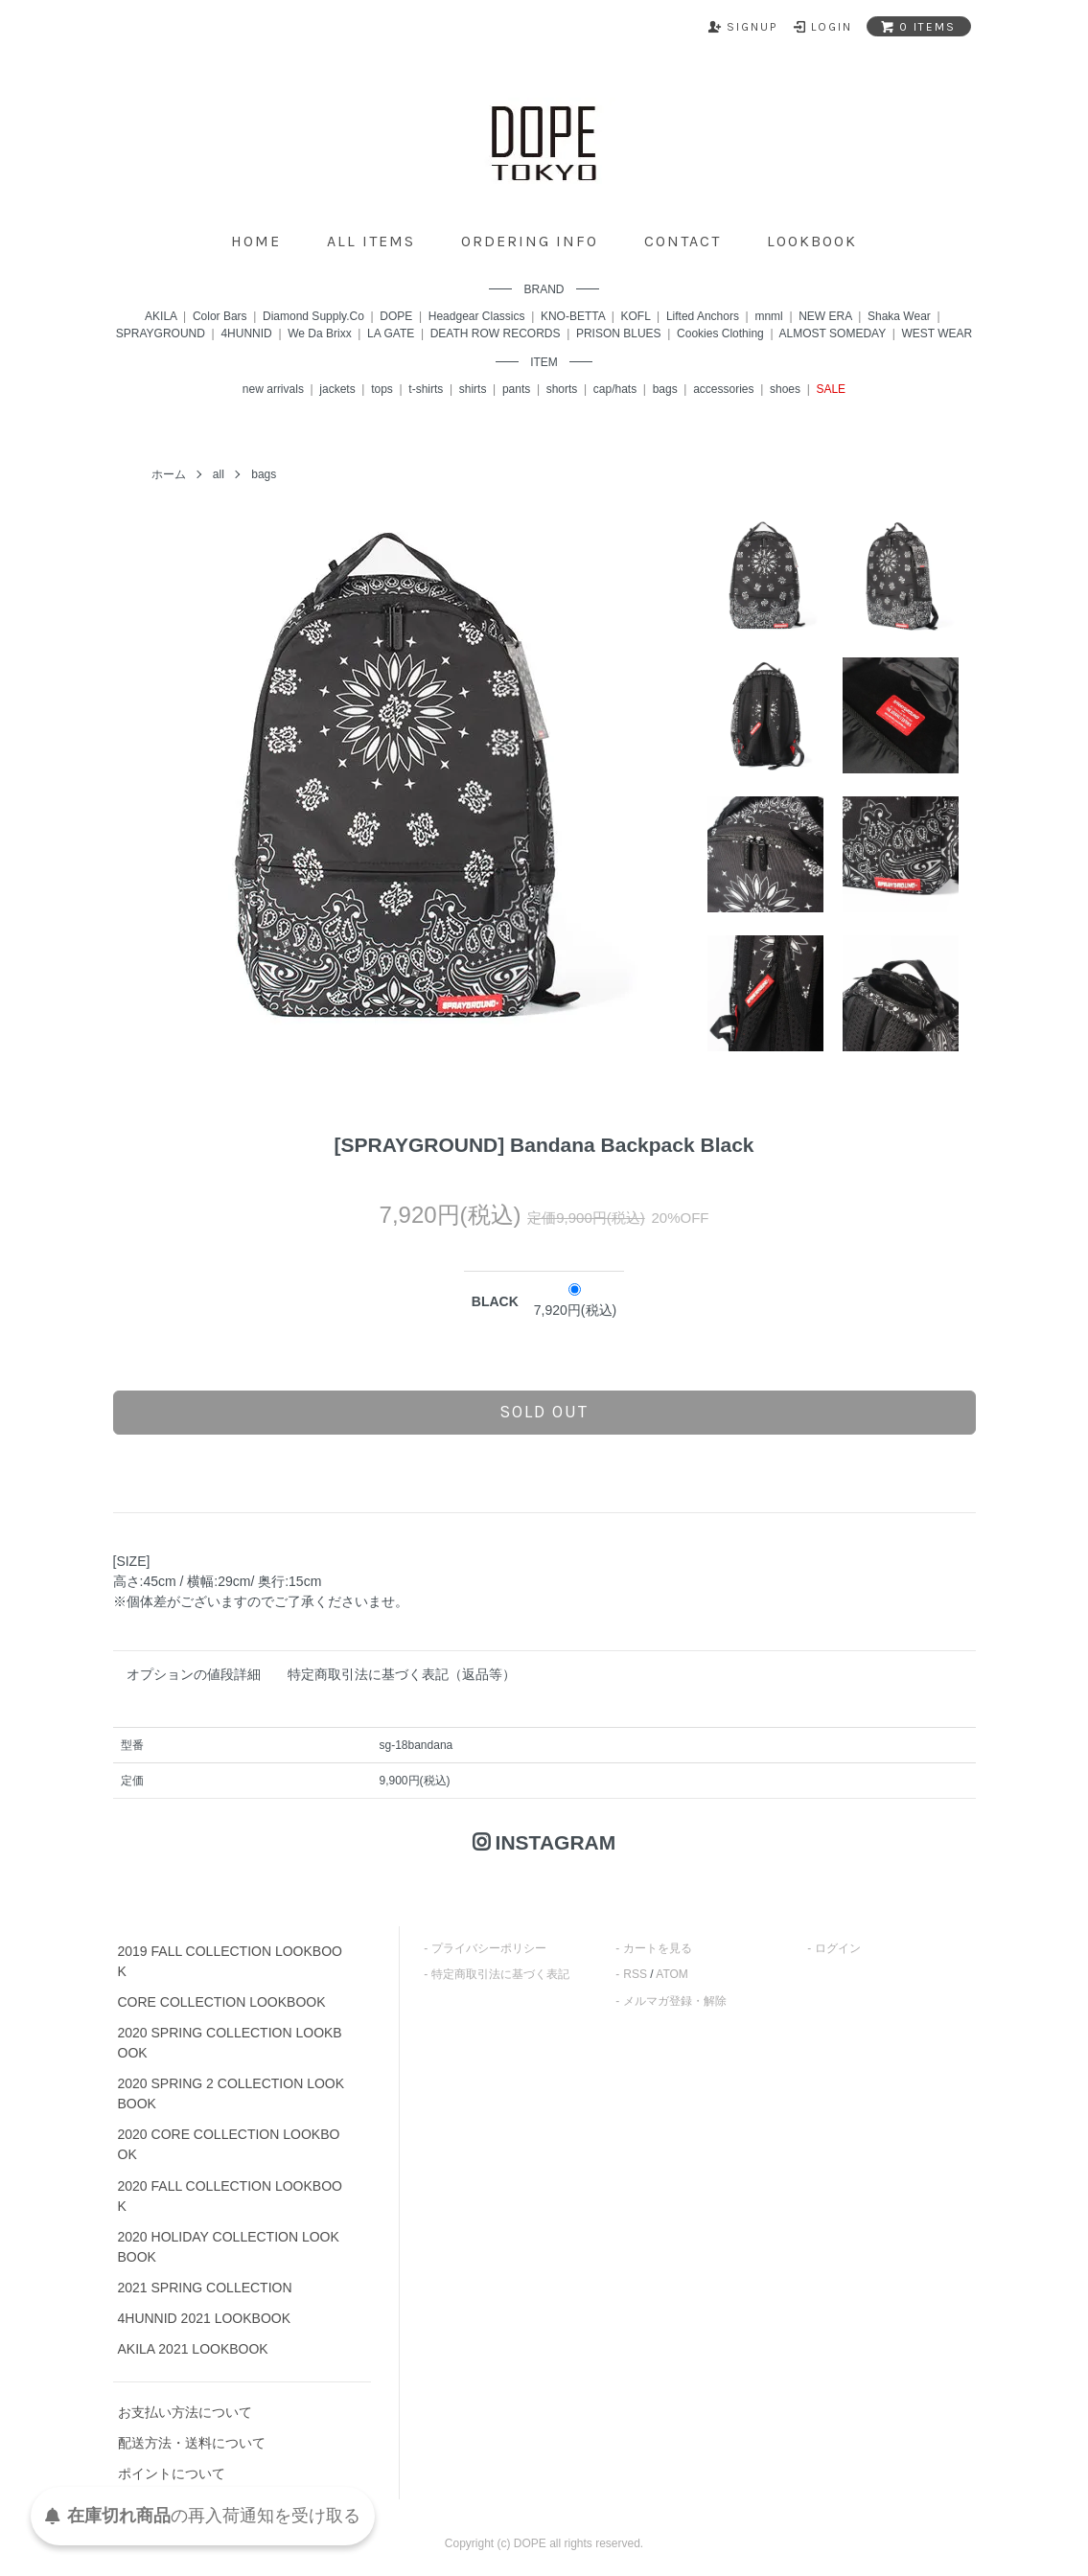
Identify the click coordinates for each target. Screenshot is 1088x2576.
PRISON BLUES (618, 333)
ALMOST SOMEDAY (832, 333)
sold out (544, 1411)
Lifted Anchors (702, 316)
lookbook (812, 241)
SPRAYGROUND (160, 333)
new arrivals (273, 389)
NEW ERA (825, 316)
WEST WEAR (936, 333)
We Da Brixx (319, 333)
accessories (723, 389)
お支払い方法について (185, 2412)
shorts (562, 389)
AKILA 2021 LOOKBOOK (193, 2349)
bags (665, 389)
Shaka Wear (899, 316)
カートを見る (657, 1948)
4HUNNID (245, 333)
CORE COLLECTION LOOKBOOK (222, 2002)
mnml (768, 316)
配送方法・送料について (192, 2442)
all (218, 474)
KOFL (636, 316)
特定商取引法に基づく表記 (500, 1974)
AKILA (160, 316)
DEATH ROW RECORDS (495, 333)
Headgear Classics (476, 316)
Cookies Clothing (720, 333)
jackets (337, 389)
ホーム (168, 474)
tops (382, 389)
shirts (473, 389)
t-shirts (425, 389)
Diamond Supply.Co (313, 316)
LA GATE (390, 333)
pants (516, 389)
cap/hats (615, 389)
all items (371, 241)
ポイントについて (171, 2473)
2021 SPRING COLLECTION (205, 2287)
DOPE (396, 316)
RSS (635, 1974)
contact (682, 241)
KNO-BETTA (573, 316)
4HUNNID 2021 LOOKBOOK (204, 2318)
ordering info (529, 241)
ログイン (838, 1948)
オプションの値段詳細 (194, 1674)
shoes (785, 389)
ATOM (672, 1974)
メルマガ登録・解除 (675, 2001)
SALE (830, 389)
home (256, 241)
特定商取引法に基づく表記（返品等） (402, 1674)
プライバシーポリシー (488, 1948)
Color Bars (220, 316)
